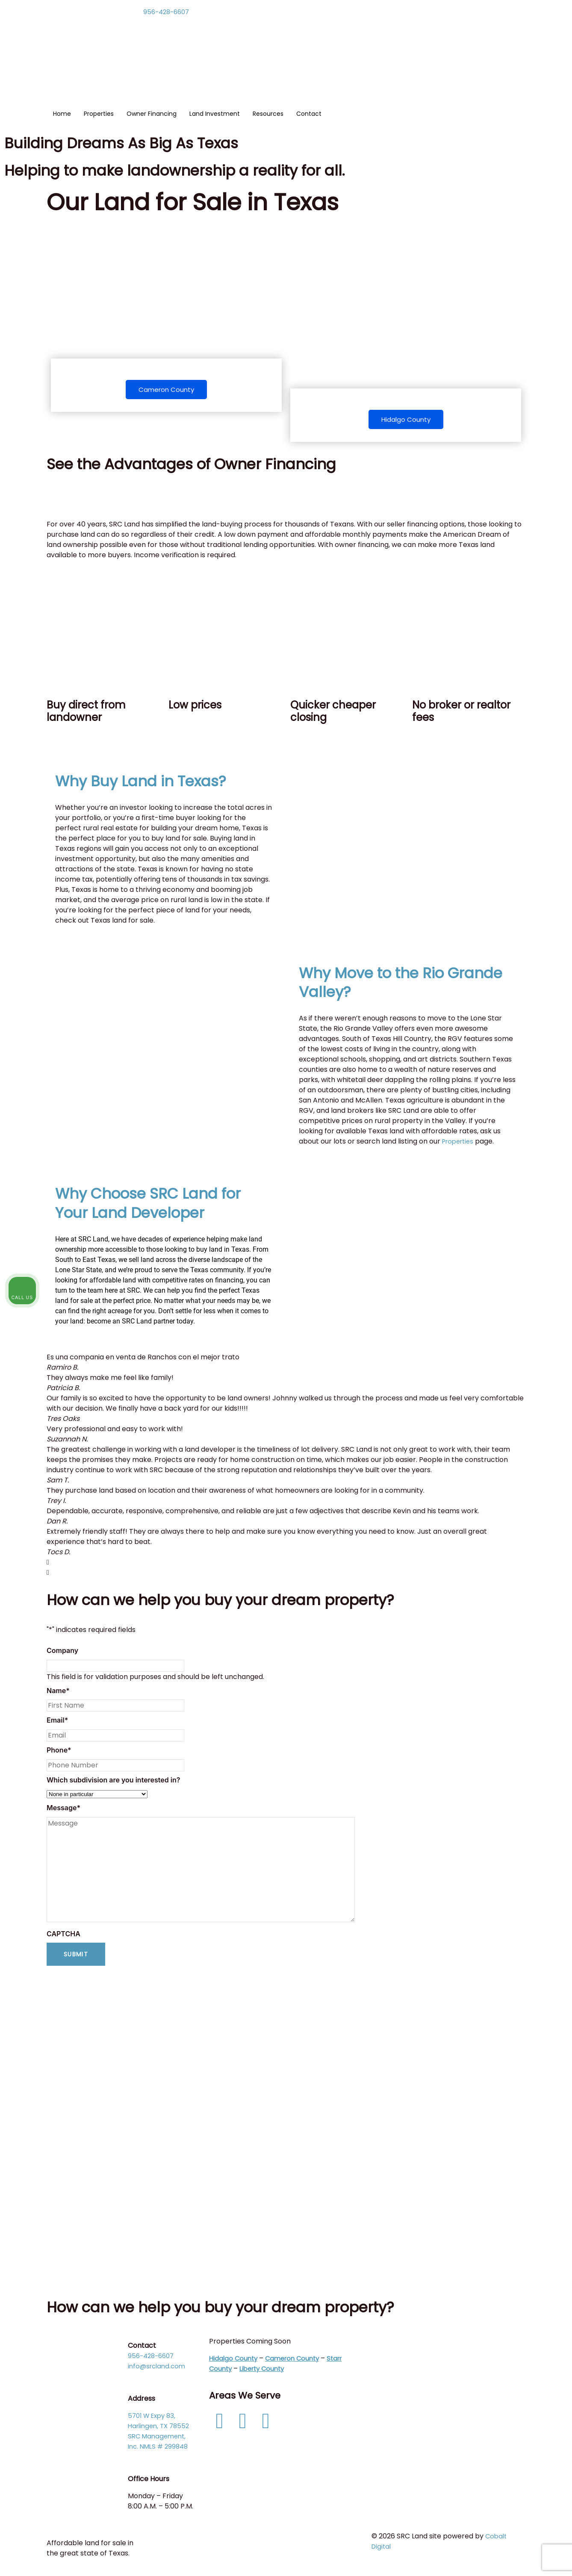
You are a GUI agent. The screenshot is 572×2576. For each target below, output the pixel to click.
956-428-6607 (168, 12)
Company (62, 1652)
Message (63, 1809)
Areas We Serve (248, 2397)
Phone (59, 1751)
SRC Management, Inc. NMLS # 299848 (160, 2443)
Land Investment (214, 114)
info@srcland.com (158, 2368)
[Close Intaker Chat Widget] (544, 2303)
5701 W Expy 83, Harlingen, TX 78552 (161, 2423)
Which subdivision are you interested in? (113, 1781)
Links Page (393, 2419)
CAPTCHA (63, 1935)
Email (57, 1721)
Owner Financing (152, 114)
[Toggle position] (526, 2303)
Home (62, 114)
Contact (308, 114)
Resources (268, 114)
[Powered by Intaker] (499, 2558)
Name (58, 1692)
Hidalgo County (405, 419)
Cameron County (166, 390)
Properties (99, 114)
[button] (286, 1564)
